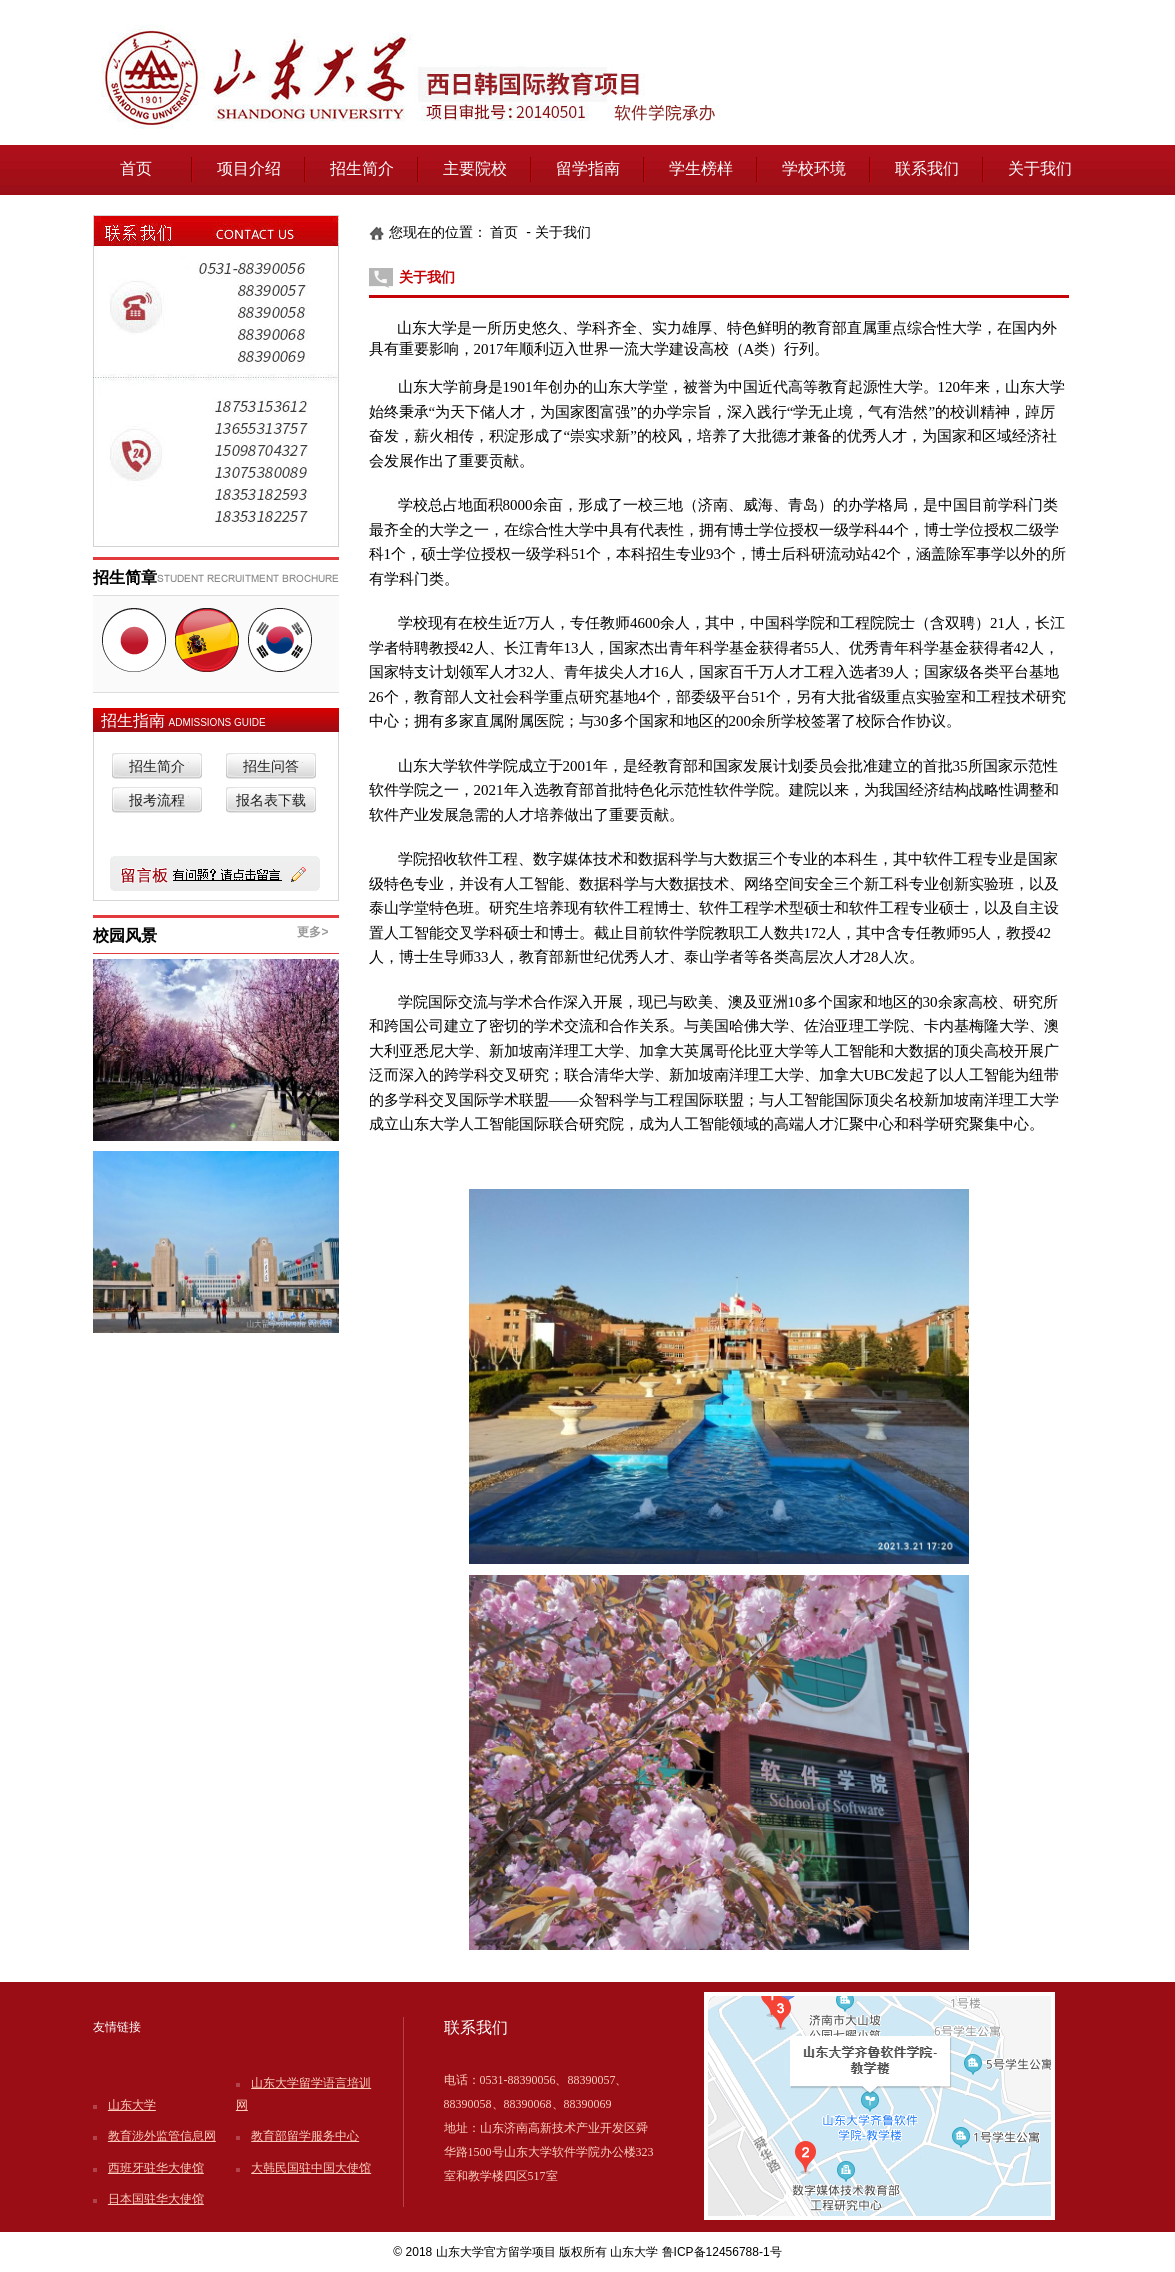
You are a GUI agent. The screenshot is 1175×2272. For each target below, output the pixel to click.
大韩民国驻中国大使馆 (311, 2168)
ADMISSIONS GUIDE (217, 722)
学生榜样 (701, 168)
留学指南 (588, 168)
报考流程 (157, 800)
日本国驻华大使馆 (156, 2199)
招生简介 (362, 168)
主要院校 (475, 168)
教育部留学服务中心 (305, 2136)
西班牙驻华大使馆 (156, 2168)
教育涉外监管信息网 (162, 2136)
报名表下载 (271, 800)
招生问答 (271, 766)
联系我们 (927, 168)
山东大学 (132, 2105)
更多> (312, 932)
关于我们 (1040, 168)
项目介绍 (249, 168)
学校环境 (814, 168)
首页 (136, 168)
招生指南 (135, 720)
